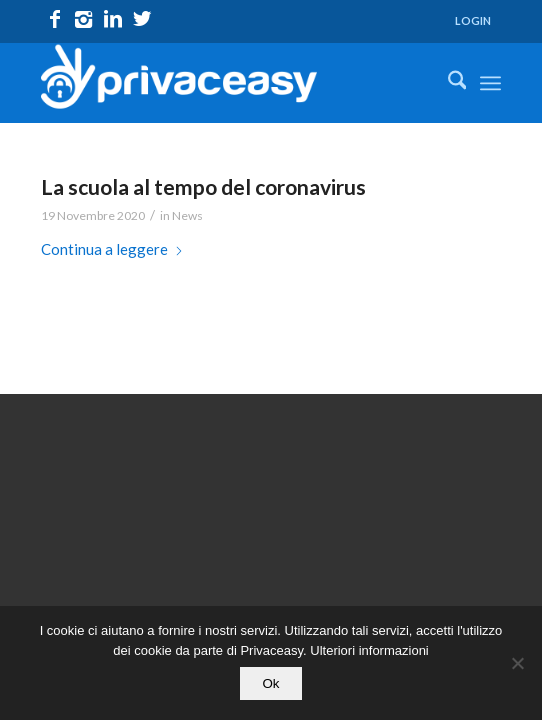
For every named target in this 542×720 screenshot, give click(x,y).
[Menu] (490, 83)
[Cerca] (447, 83)
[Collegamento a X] (142, 18)
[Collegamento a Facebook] (55, 18)
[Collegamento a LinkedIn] (113, 18)
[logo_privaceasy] (225, 83)
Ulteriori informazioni (369, 650)
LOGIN (473, 20)
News (187, 215)
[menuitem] (473, 21)
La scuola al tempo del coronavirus (203, 186)
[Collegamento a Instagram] (84, 18)
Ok (270, 683)
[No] (517, 663)
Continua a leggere (112, 249)
